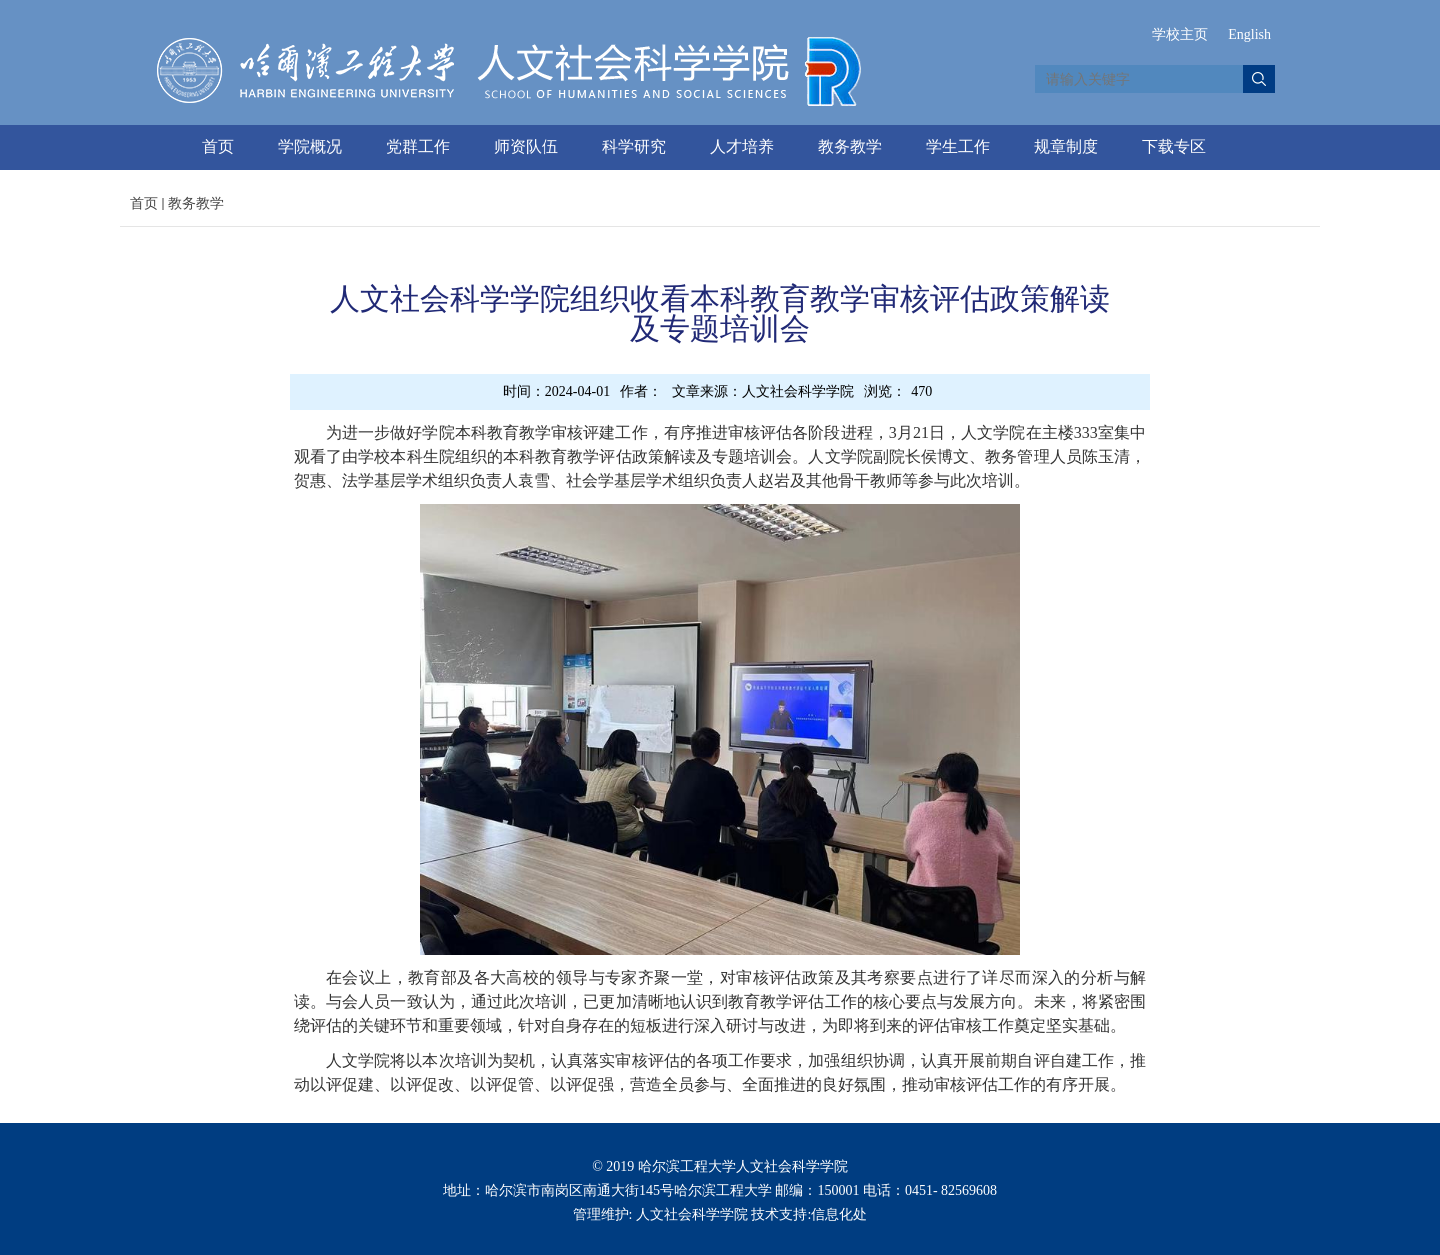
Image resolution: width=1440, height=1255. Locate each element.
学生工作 (958, 146)
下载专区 (1174, 146)
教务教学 (850, 146)
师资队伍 (526, 146)
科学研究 (634, 146)
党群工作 (418, 146)
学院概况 (310, 146)
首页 (218, 146)
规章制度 (1066, 146)
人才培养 (742, 146)
